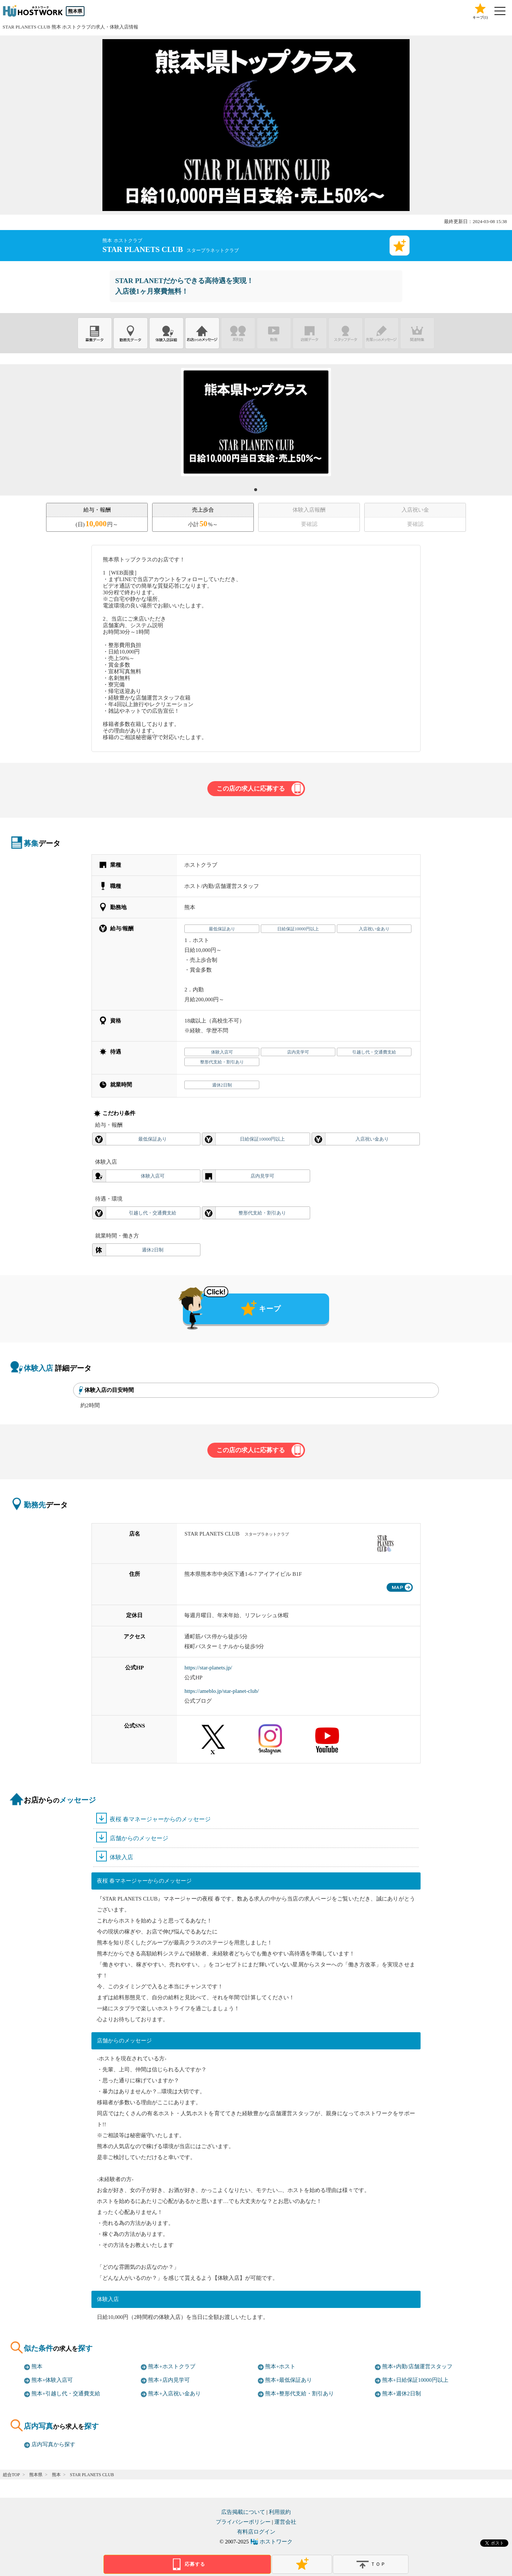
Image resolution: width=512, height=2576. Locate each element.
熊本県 (75, 11)
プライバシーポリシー (243, 2522)
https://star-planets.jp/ (208, 1668)
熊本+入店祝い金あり (174, 2393)
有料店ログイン (256, 2532)
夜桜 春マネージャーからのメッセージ (160, 1819)
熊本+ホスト (280, 2366)
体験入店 (121, 1857)
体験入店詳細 (166, 333)
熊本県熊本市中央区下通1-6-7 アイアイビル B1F (243, 1574)
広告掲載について (243, 2512)
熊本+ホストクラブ (171, 2366)
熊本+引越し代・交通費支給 (65, 2393)
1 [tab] (257, 492)
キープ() (480, 11)
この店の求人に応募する (251, 788)
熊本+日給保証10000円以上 (415, 2380)
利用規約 (280, 2512)
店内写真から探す (53, 2444)
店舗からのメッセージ (139, 1838)
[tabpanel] (256, 422)
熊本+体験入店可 (52, 2380)
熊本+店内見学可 (168, 2380)
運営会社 (285, 2522)
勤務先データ (130, 333)
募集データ (95, 333)
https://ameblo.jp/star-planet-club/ (221, 1691)
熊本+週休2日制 (401, 2393)
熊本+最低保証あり (288, 2380)
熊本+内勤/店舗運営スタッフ (417, 2366)
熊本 (36, 2366)
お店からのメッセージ (202, 333)
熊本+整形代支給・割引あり (299, 2393)
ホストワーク (276, 2542)
